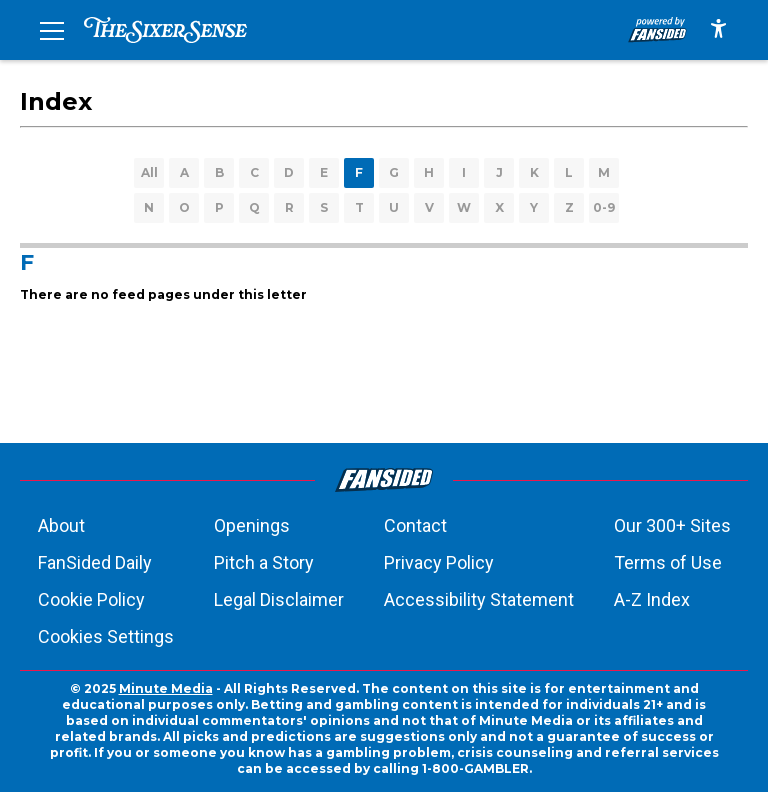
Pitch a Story (264, 562)
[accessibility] (718, 30)
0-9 (604, 207)
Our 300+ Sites (672, 525)
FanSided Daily (95, 562)
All (149, 172)
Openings (252, 525)
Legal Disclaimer (279, 599)
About (61, 525)
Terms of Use (668, 562)
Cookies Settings (106, 636)
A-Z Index (652, 599)
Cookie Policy (91, 599)
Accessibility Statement (479, 599)
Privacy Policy (439, 562)
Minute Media (166, 688)
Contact (415, 525)
